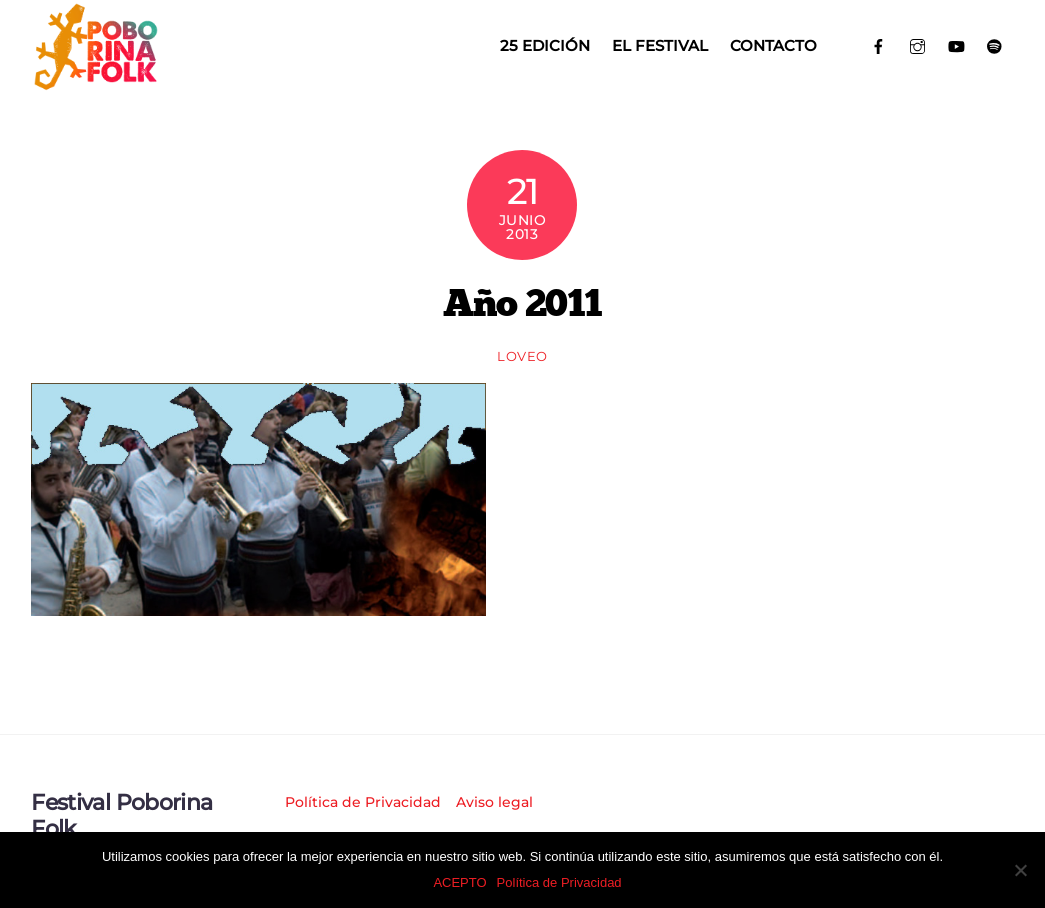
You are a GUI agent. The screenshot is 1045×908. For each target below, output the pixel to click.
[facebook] (879, 44)
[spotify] (994, 44)
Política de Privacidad (363, 802)
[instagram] (917, 44)
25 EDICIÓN (545, 45)
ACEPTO (459, 882)
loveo (522, 356)
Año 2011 (522, 302)
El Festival (660, 45)
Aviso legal (494, 802)
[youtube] (956, 44)
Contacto (773, 45)
